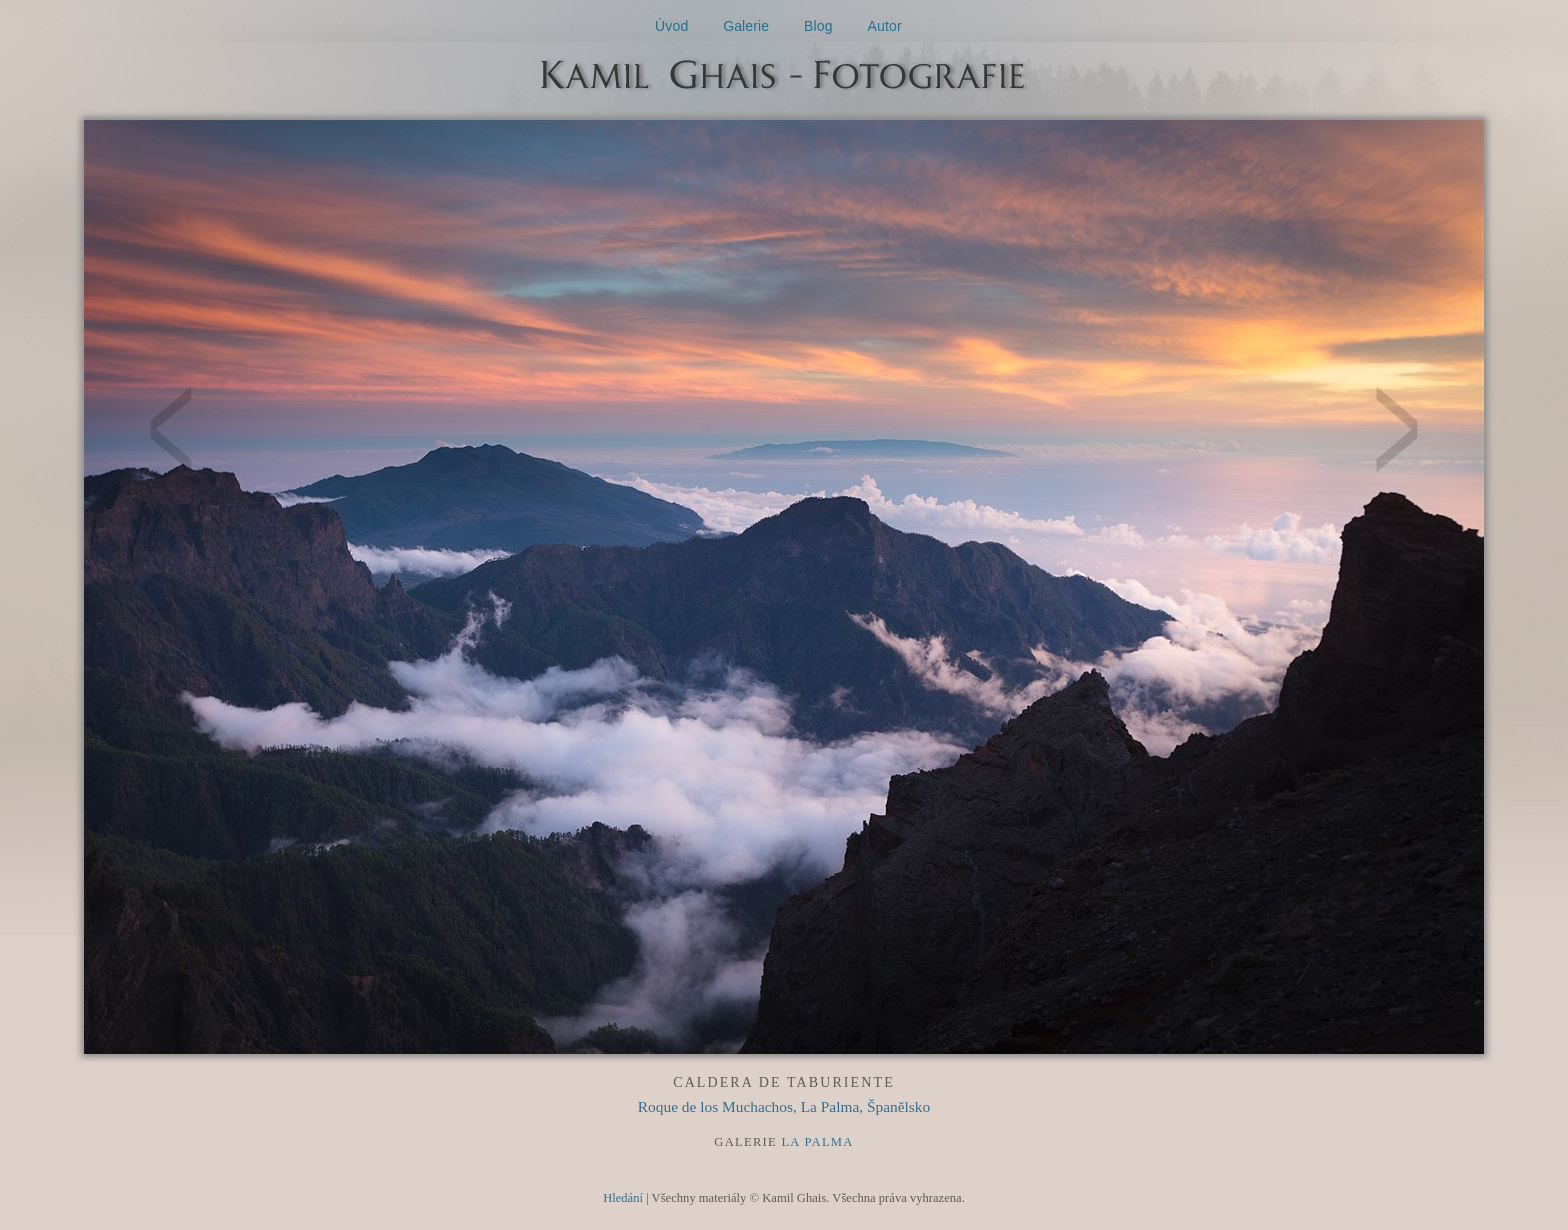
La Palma (817, 1142)
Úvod (671, 26)
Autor (885, 26)
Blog (818, 26)
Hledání (623, 1198)
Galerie (746, 26)
